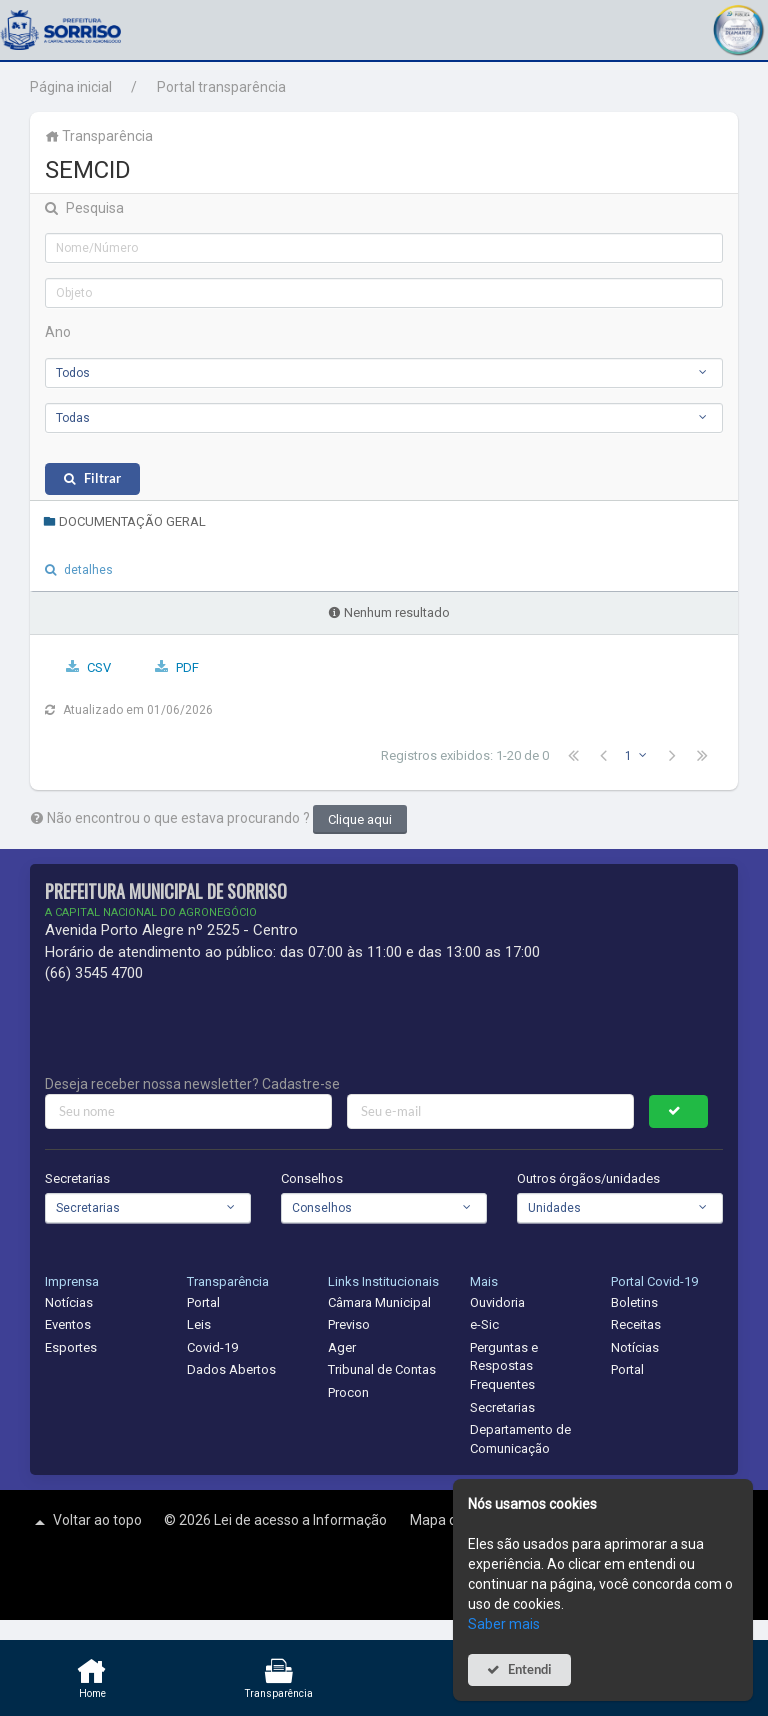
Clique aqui (360, 819)
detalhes (88, 570)
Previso (349, 1324)
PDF (187, 667)
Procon (348, 1392)
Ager (342, 1347)
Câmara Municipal (379, 1302)
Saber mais (504, 1624)
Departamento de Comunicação (520, 1439)
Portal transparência (221, 87)
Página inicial (71, 87)
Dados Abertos (231, 1369)
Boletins (634, 1302)
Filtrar (102, 478)
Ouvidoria (497, 1302)
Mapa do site (452, 1520)
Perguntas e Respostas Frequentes (504, 1366)
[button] (738, 27)
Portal (203, 1302)
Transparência (99, 136)
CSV (99, 667)
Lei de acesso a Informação (302, 1520)
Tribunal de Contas (382, 1369)
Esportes (71, 1347)
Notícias (69, 1302)
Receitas (636, 1324)
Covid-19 (212, 1347)
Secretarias (77, 1178)
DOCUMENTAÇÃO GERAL (124, 521)
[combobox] (384, 373)
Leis (199, 1324)
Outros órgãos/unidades (588, 1178)
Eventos (68, 1324)
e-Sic (484, 1324)
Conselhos (312, 1178)
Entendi (530, 1669)
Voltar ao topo (86, 1522)
